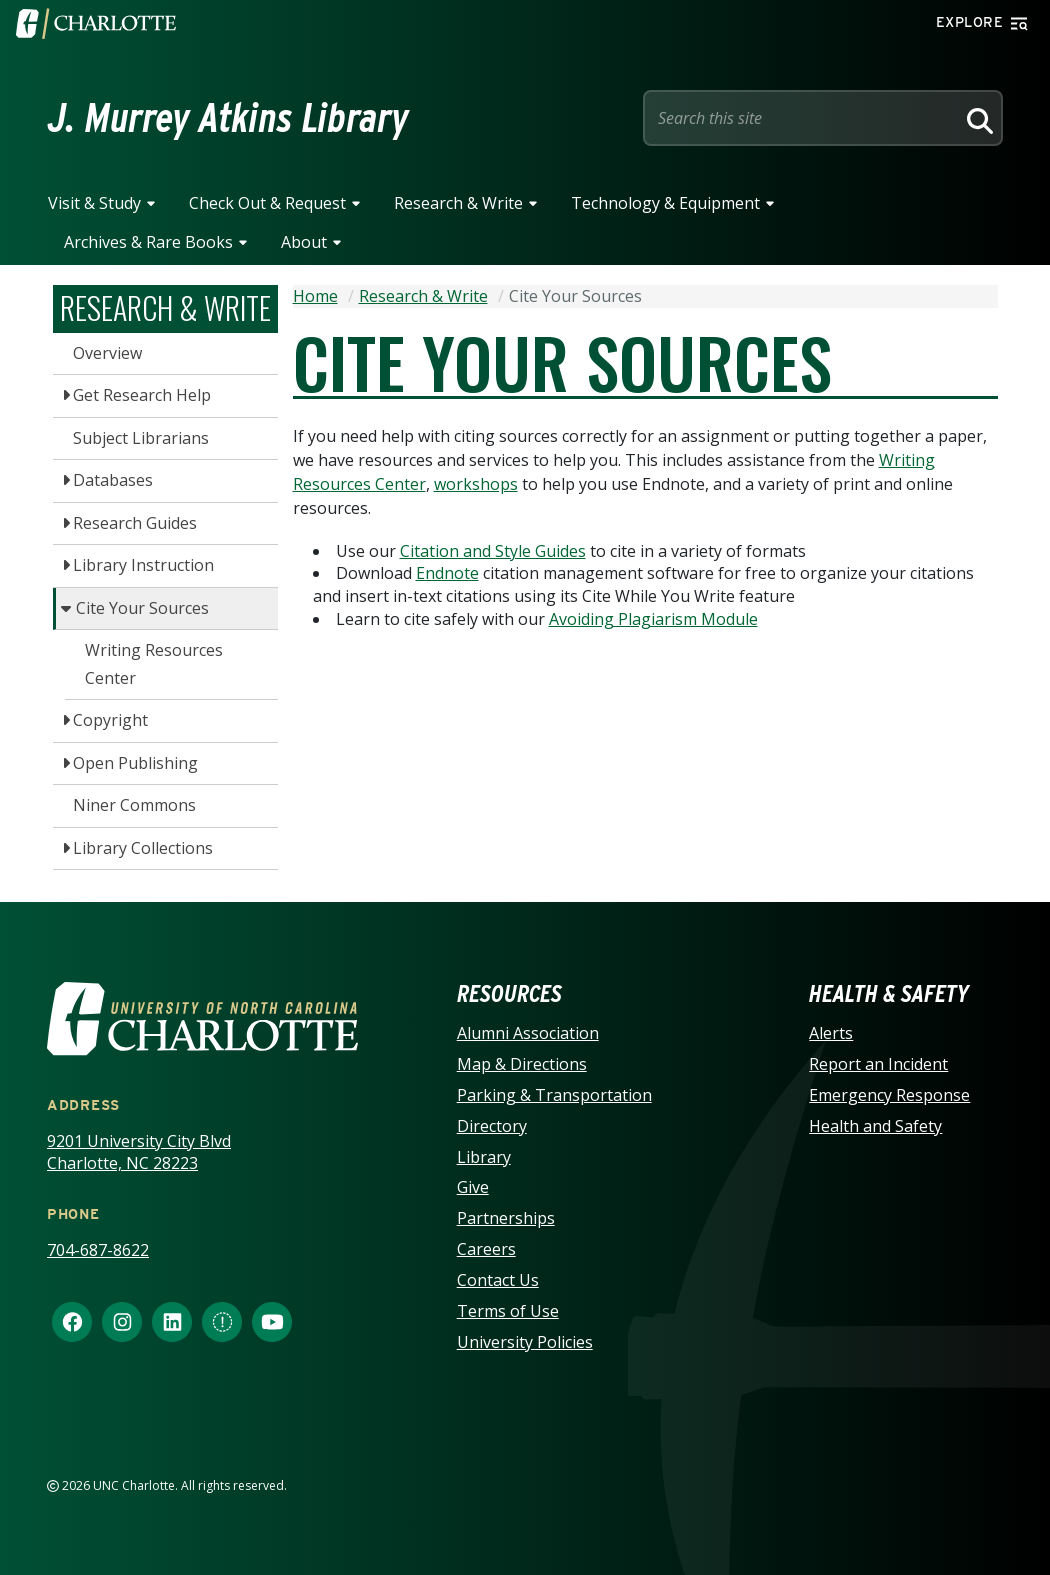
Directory (492, 1126)
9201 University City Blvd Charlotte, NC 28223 (139, 1152)
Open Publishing (135, 763)
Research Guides (135, 523)
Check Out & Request (267, 203)
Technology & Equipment (665, 203)
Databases (113, 480)
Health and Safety (875, 1126)
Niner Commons (134, 805)
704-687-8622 (98, 1250)
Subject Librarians (141, 438)
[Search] (977, 118)
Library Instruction (143, 565)
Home (315, 296)
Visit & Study (94, 203)
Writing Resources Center (154, 664)
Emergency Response (889, 1095)
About (304, 242)
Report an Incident (878, 1064)
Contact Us (498, 1280)
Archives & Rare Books (148, 242)
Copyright (110, 720)
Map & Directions (522, 1064)
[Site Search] (803, 118)
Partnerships (506, 1218)
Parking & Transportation (554, 1095)
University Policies (525, 1342)
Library (484, 1157)
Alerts (831, 1033)
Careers (486, 1249)
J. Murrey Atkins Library (228, 118)
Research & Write (458, 203)
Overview (107, 353)
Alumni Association (528, 1033)
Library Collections (143, 848)
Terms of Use (508, 1311)
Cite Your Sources (142, 608)
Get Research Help (142, 395)
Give (473, 1187)
